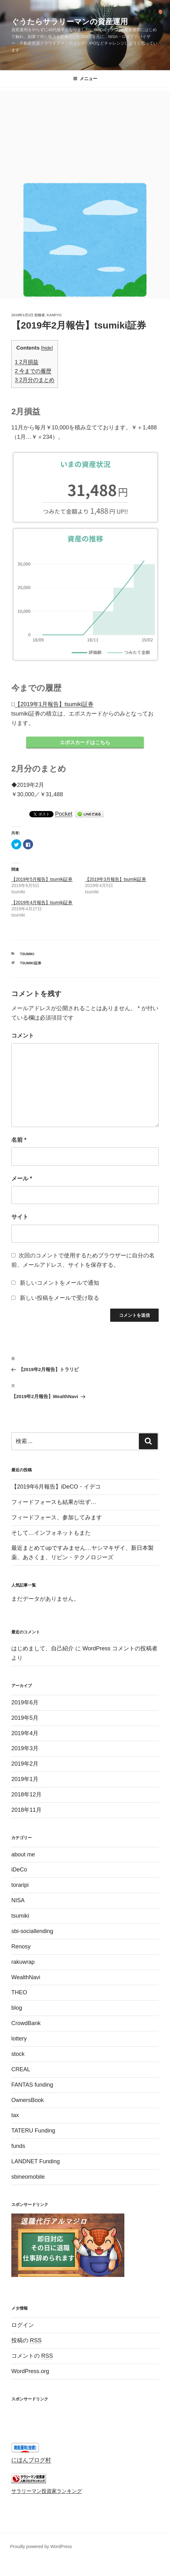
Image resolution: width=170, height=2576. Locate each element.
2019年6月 (24, 1705)
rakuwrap (23, 1964)
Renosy (21, 1949)
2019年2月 (24, 1766)
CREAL (20, 2071)
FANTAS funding (32, 2087)
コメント (22, 1038)
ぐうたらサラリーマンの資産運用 (69, 21)
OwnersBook (27, 2102)
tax (15, 2117)
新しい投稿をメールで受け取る (59, 1300)
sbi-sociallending (32, 1933)
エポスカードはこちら (85, 743)
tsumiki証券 (30, 965)
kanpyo (54, 315)
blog (16, 2010)
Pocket (63, 816)
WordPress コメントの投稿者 (119, 1650)
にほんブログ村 (31, 2462)
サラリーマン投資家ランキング (46, 2493)
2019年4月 (24, 1735)
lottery (19, 2041)
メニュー (85, 78)
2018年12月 (26, 1797)
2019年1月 (24, 1781)
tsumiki (27, 956)
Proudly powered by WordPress (41, 2548)
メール (21, 1181)
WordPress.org (30, 2373)
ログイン (22, 2327)
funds (18, 2148)
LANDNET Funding (35, 2163)
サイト (19, 1219)
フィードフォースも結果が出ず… (53, 1504)
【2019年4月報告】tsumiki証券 (42, 904)
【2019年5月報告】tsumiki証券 (42, 881)
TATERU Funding (33, 2133)
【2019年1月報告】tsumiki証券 (54, 704)
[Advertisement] (85, 134)
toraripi (20, 1887)
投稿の (26, 2342)
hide (47, 348)
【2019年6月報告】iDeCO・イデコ (56, 1489)
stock (18, 2056)
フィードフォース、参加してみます (56, 1520)
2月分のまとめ (34, 380)
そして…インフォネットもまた (51, 1535)
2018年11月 (26, 1812)
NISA (18, 1902)
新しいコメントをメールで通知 (59, 1285)
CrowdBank (26, 2025)
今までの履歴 (33, 371)
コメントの (32, 2358)
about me (23, 1857)
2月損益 (26, 362)
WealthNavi (25, 1979)
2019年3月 (24, 1751)
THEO (19, 1994)
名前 (18, 1142)
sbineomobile (28, 2179)
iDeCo (19, 1872)
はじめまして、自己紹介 (42, 1650)
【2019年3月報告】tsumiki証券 (115, 881)
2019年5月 (24, 1720)
